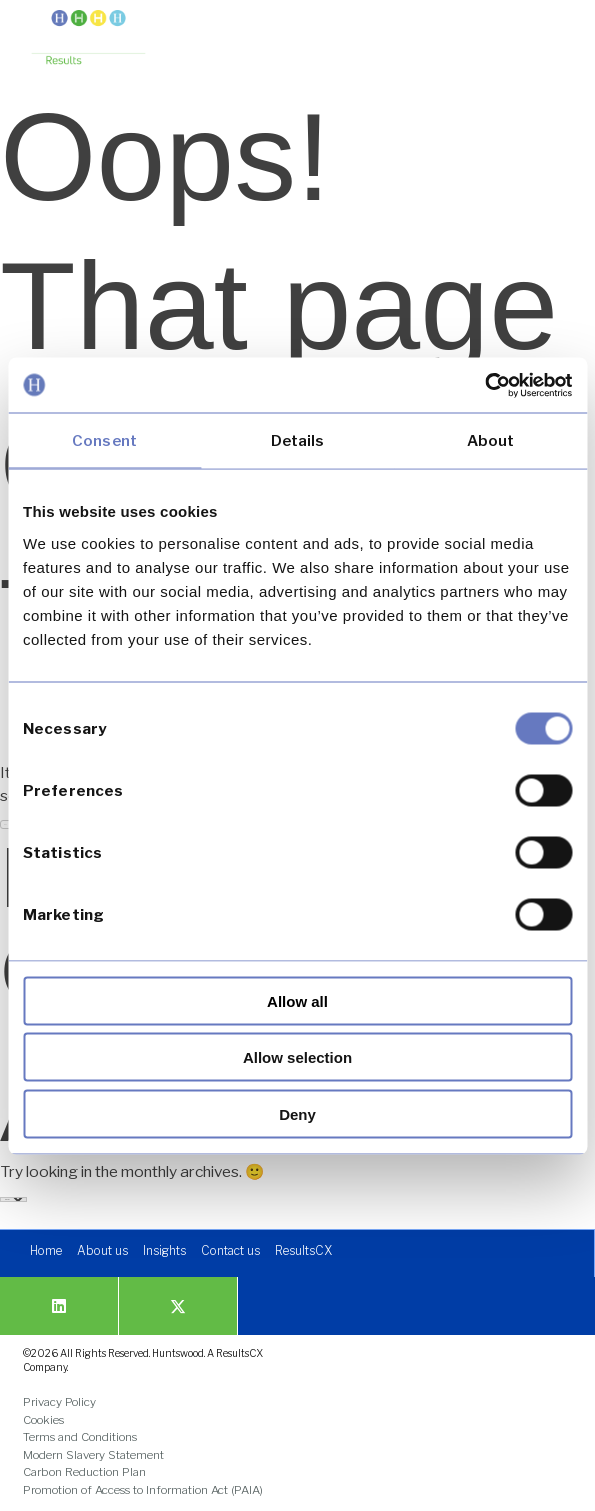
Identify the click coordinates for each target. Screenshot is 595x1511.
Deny (297, 1113)
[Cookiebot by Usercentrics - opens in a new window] (484, 385)
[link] (88, 39)
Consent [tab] (104, 441)
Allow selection (297, 1057)
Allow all (297, 1000)
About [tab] (491, 441)
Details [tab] (298, 441)
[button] (547, 32)
